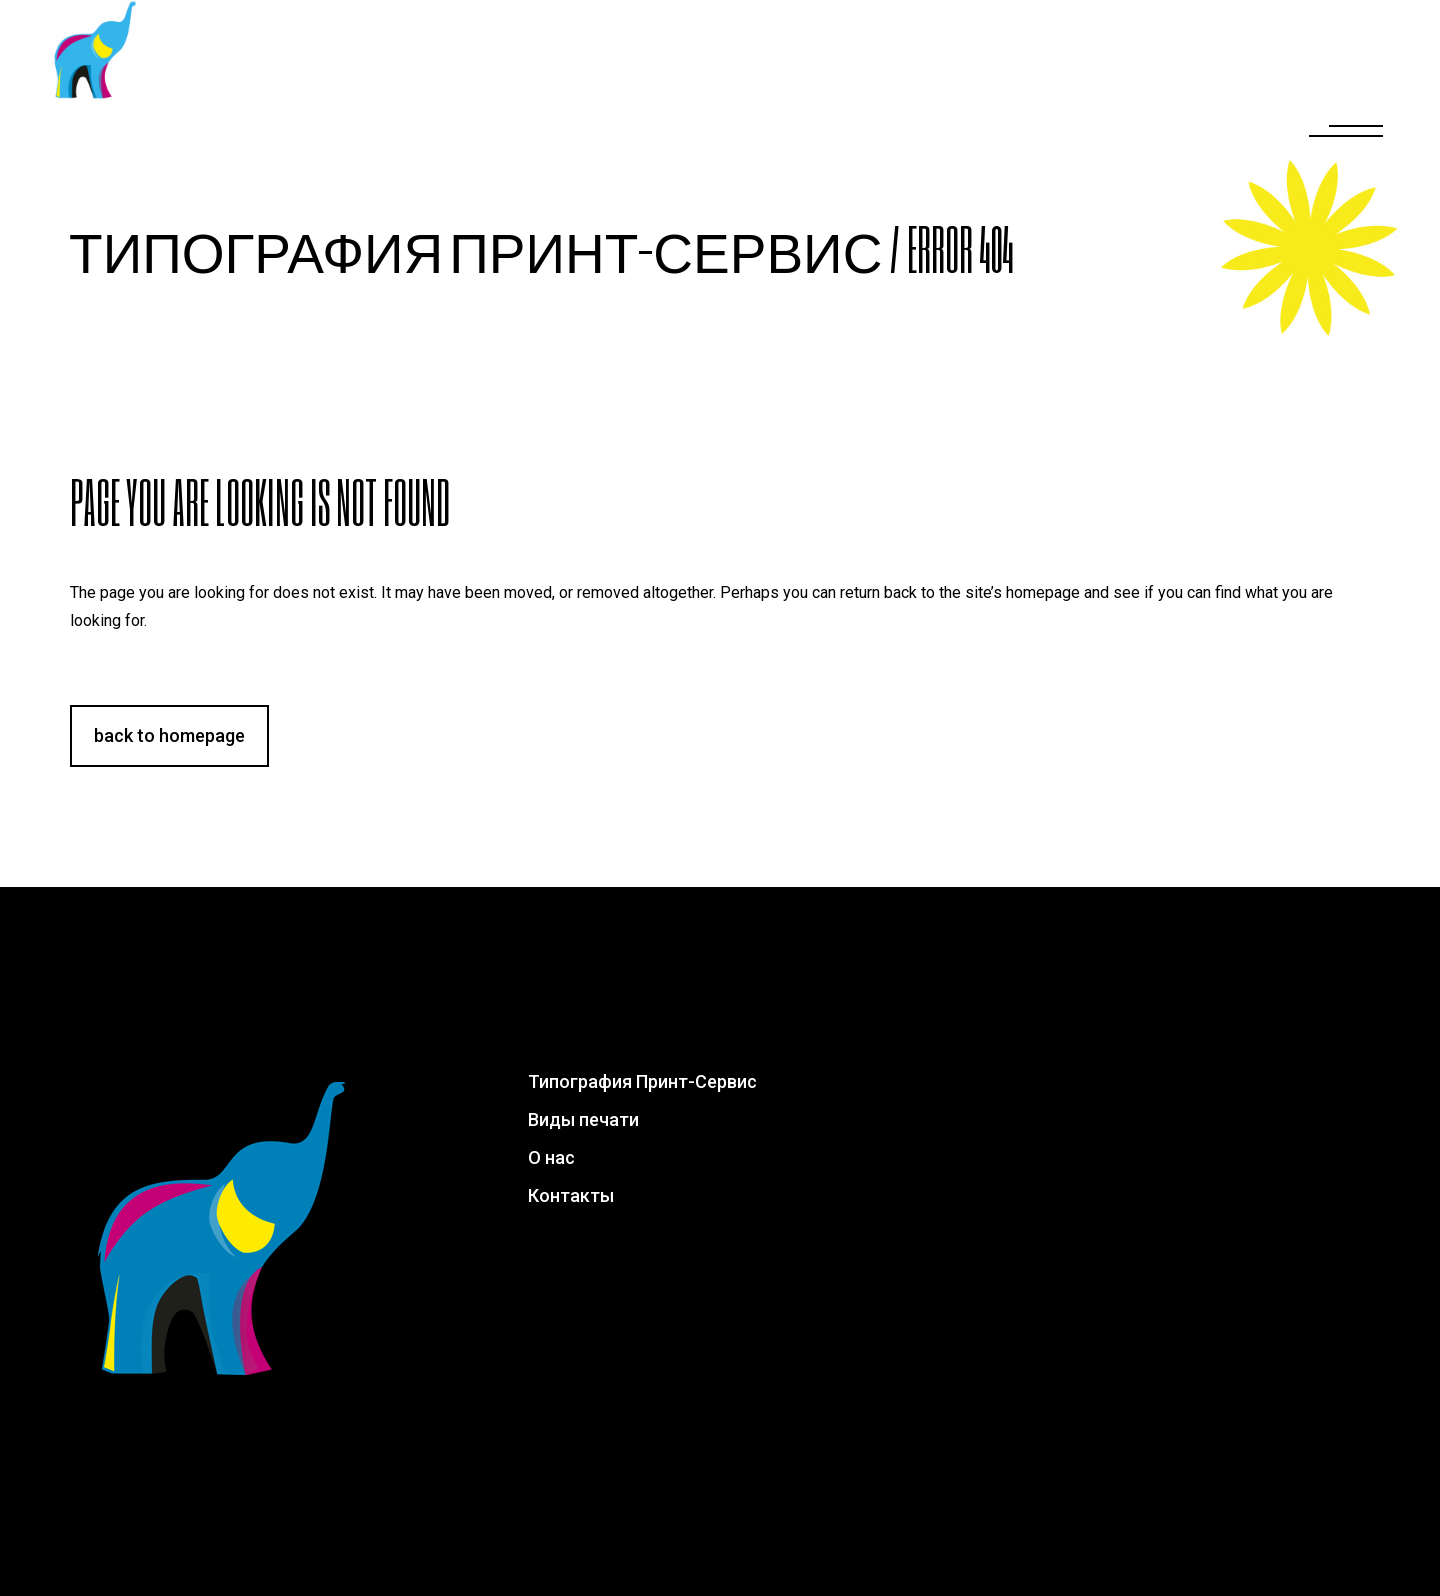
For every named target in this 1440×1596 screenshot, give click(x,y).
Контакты (571, 1195)
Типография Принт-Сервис (475, 248)
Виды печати (583, 1119)
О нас (551, 1157)
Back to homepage (169, 735)
